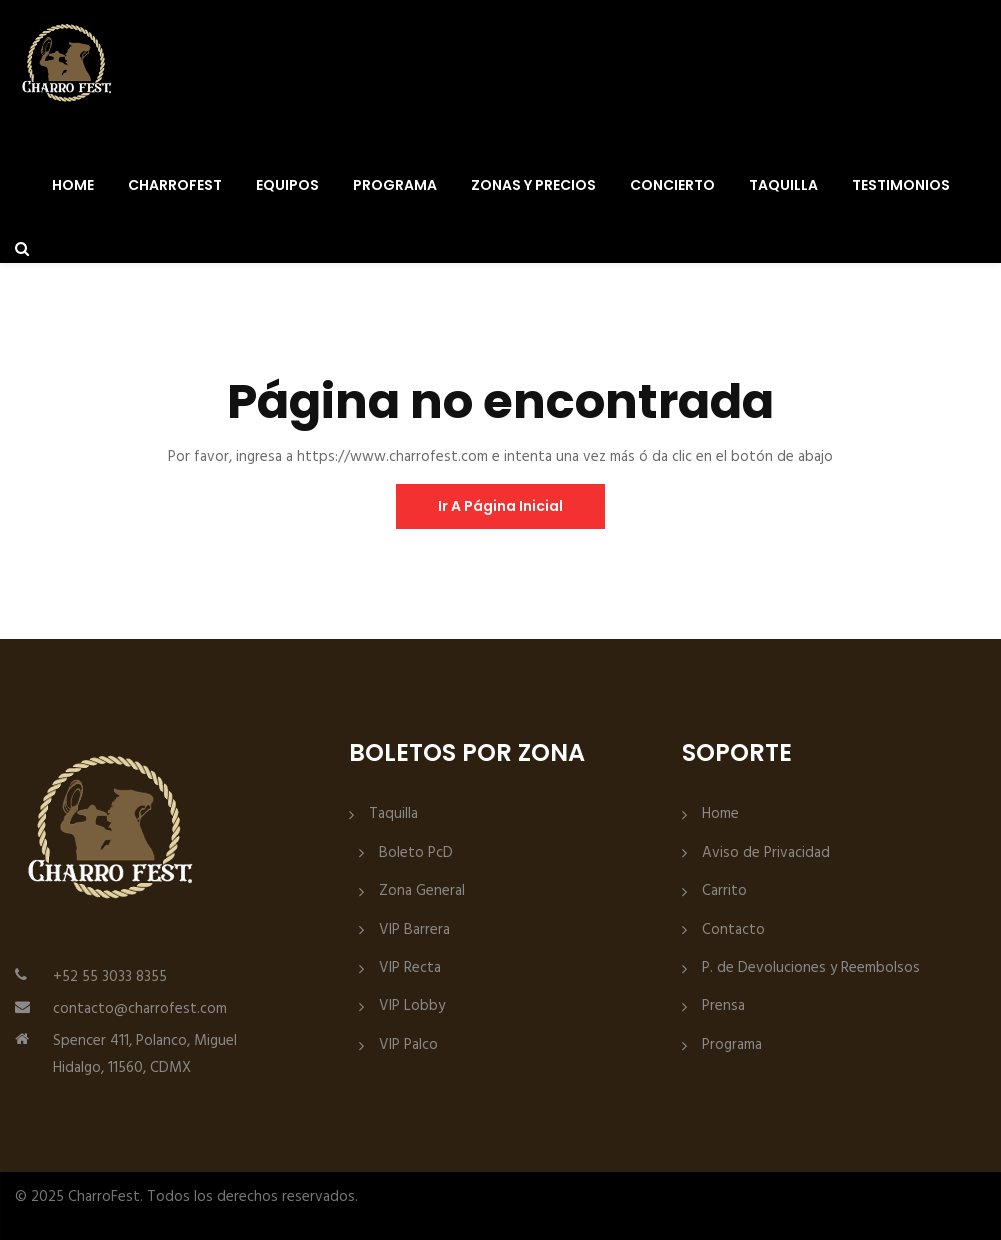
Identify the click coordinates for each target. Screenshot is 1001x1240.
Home (73, 185)
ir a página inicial (500, 506)
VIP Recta (410, 968)
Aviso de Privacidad (766, 853)
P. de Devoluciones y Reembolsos (811, 968)
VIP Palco (408, 1045)
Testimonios (901, 185)
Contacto (733, 930)
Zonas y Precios (533, 185)
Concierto (672, 185)
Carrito (724, 891)
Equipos (287, 185)
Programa (395, 185)
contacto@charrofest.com (140, 1009)
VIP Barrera (414, 930)
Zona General (422, 891)
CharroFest (175, 185)
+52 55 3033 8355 (110, 977)
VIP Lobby (412, 1006)
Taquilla (783, 185)
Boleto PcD (416, 853)
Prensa (723, 1006)
